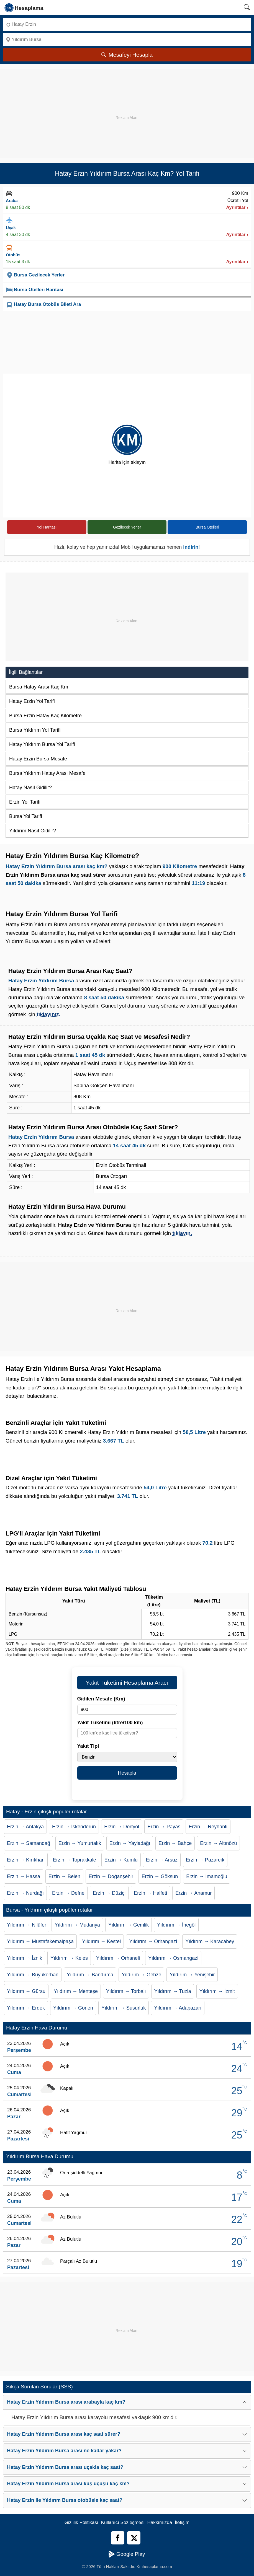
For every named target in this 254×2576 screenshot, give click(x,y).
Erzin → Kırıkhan (26, 1860)
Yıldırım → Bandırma (90, 1974)
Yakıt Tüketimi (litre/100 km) (110, 1722)
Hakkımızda (159, 2522)
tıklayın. (182, 1233)
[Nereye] (127, 39)
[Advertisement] (127, 108)
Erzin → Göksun (160, 1876)
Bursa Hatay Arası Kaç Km (38, 687)
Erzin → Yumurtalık (79, 1843)
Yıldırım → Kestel (101, 1941)
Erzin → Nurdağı (25, 1893)
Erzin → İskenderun (74, 1826)
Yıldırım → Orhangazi (153, 1941)
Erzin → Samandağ (28, 1843)
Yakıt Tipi (88, 1746)
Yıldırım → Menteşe (76, 1991)
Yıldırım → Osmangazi (173, 1958)
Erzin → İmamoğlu (206, 1876)
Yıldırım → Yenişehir (192, 1974)
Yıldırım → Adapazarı (177, 2008)
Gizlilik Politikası (81, 2522)
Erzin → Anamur (193, 1893)
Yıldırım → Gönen (73, 2008)
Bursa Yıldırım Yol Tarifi (34, 730)
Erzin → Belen (64, 1876)
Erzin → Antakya (25, 1826)
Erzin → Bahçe (175, 1843)
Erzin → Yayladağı (129, 1843)
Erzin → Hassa (23, 1876)
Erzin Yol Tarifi (24, 802)
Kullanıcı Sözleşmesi (123, 2522)
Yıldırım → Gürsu (26, 1991)
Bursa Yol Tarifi (25, 816)
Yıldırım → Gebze (141, 1974)
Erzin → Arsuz (162, 1860)
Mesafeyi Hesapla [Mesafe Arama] (127, 55)
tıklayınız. (48, 1014)
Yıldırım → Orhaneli (118, 1958)
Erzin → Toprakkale (74, 1860)
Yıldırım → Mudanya (77, 1925)
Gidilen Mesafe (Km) (101, 1699)
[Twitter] (133, 2537)
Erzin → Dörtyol (121, 1826)
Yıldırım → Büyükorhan (32, 1974)
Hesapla (127, 1773)
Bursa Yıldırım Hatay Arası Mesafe (47, 773)
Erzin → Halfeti (150, 1893)
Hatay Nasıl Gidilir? (30, 787)
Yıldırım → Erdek (26, 2008)
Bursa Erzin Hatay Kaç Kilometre (45, 715)
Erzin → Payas (163, 1826)
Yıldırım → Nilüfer (26, 1925)
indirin (190, 547)
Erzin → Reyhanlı (208, 1826)
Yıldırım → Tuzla (172, 1991)
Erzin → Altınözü (218, 1843)
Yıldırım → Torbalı (126, 1991)
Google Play (126, 2554)
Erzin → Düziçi (109, 1893)
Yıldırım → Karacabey (209, 1941)
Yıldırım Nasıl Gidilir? (32, 830)
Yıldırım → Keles (69, 1958)
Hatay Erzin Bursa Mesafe (38, 759)
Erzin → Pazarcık (205, 1860)
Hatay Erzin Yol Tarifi (32, 701)
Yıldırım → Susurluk (123, 2008)
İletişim (182, 2522)
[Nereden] (127, 24)
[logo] (24, 7)
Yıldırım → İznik (24, 1958)
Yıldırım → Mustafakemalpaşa (40, 1941)
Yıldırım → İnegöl (176, 1925)
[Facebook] (117, 2537)
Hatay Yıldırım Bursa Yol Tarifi (42, 744)
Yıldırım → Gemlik (128, 1925)
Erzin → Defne (68, 1893)
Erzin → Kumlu (121, 1860)
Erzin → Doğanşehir (111, 1876)
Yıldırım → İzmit (217, 1991)
